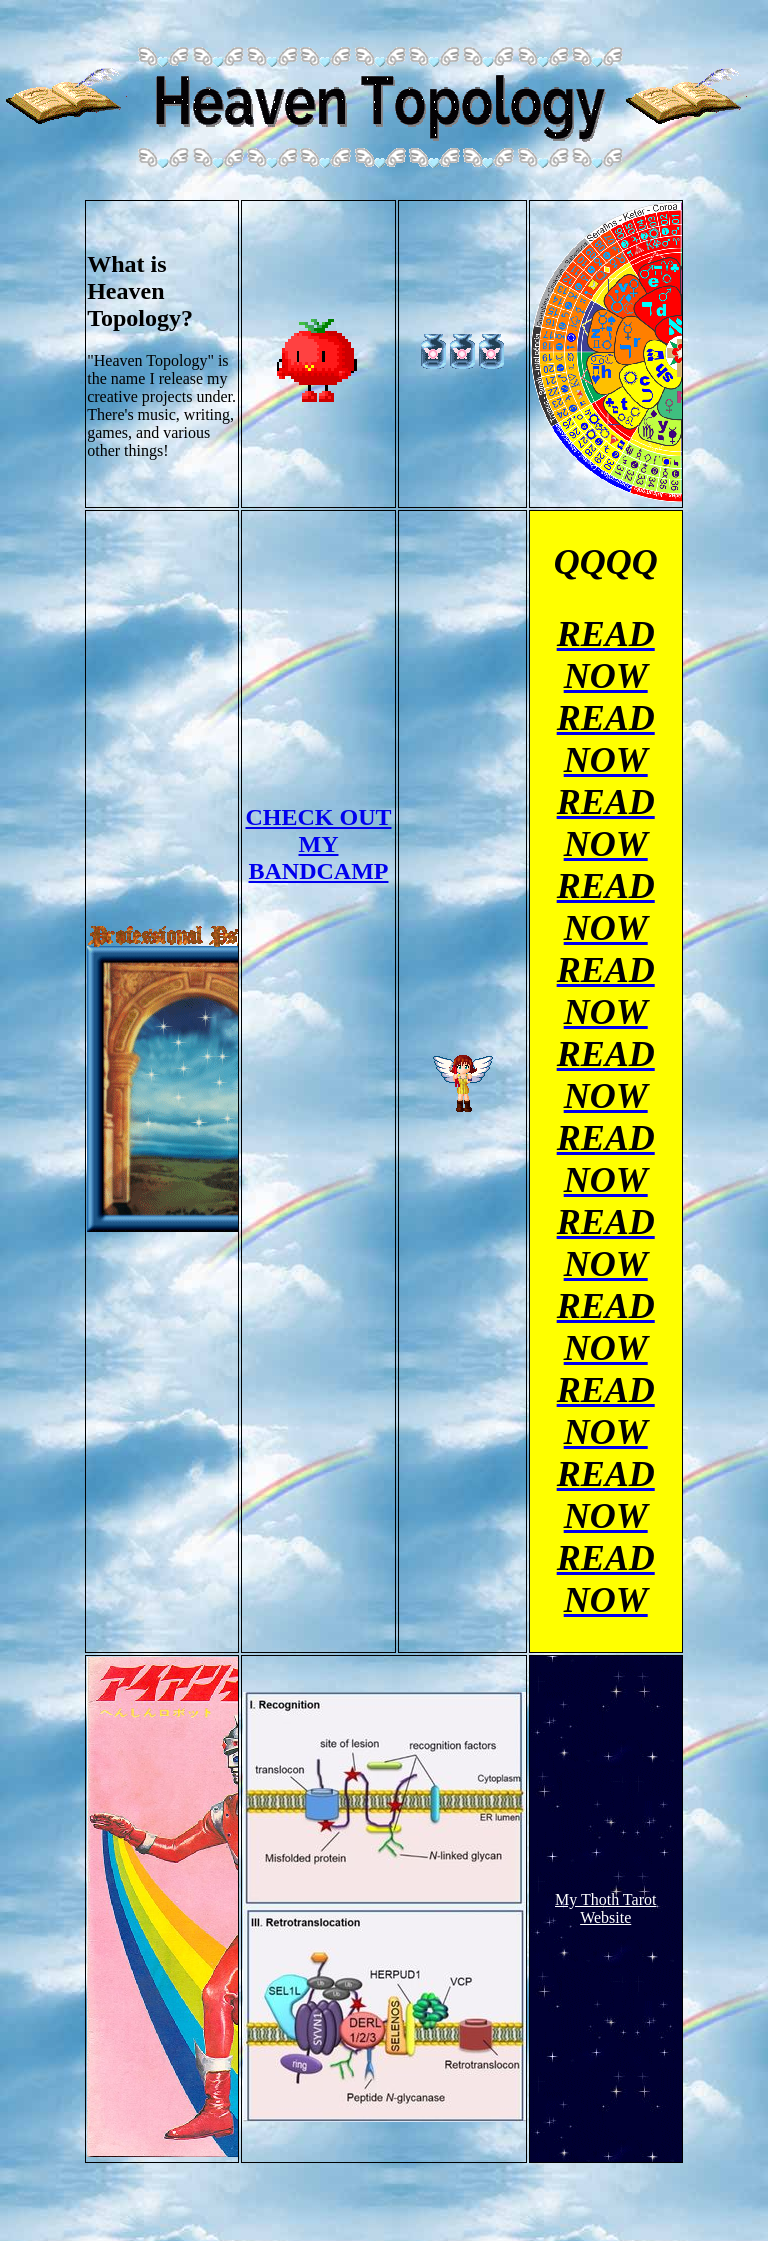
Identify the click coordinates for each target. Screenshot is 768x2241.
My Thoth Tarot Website (605, 1908)
